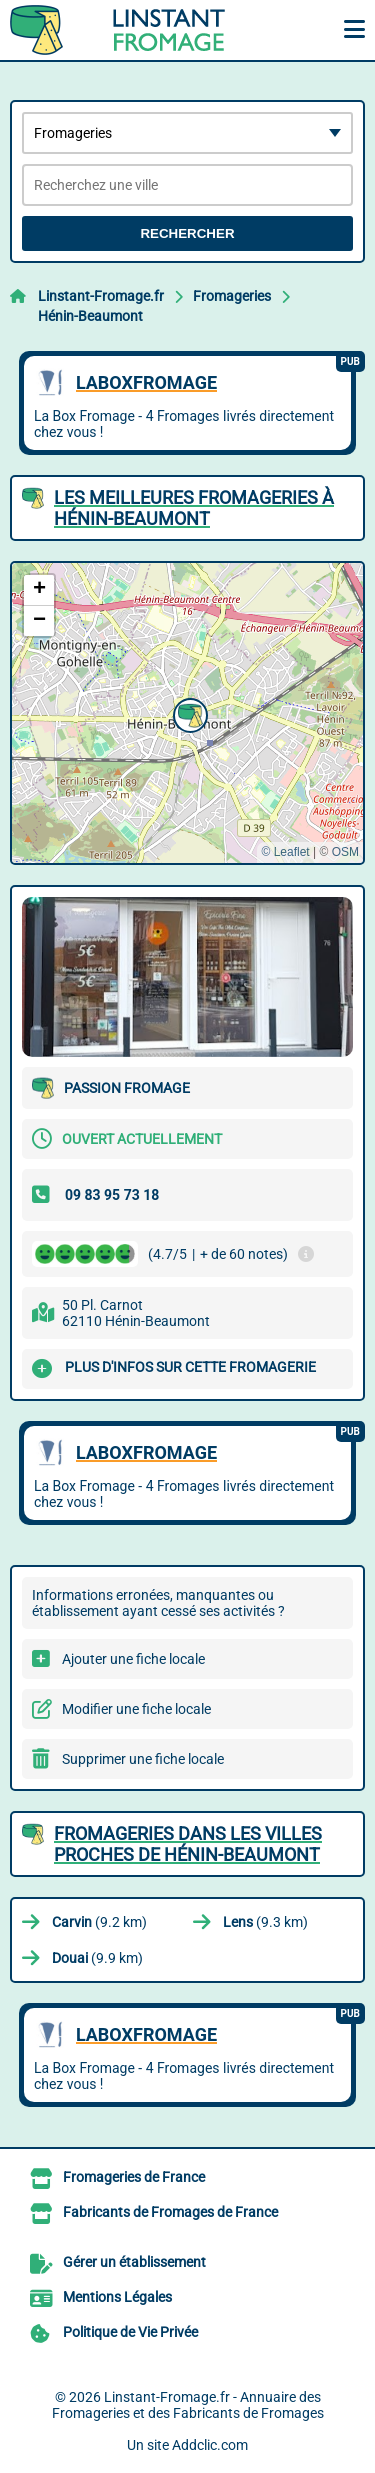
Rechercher (187, 233)
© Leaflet (285, 852)
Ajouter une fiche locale (133, 1659)
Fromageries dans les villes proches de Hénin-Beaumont (188, 1844)
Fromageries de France (134, 2177)
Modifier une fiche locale (136, 1709)
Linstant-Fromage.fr (101, 296)
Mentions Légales (117, 2297)
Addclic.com (210, 2445)
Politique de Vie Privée (130, 2332)
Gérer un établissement (134, 2262)
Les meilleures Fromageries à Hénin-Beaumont (194, 508)
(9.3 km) (265, 1922)
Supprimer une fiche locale (143, 1759)
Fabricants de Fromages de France (170, 2212)
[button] (188, 713)
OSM (345, 852)
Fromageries (232, 296)
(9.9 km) (97, 1958)
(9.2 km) (99, 1922)
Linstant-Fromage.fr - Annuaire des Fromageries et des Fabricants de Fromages (188, 2405)
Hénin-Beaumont (90, 316)
